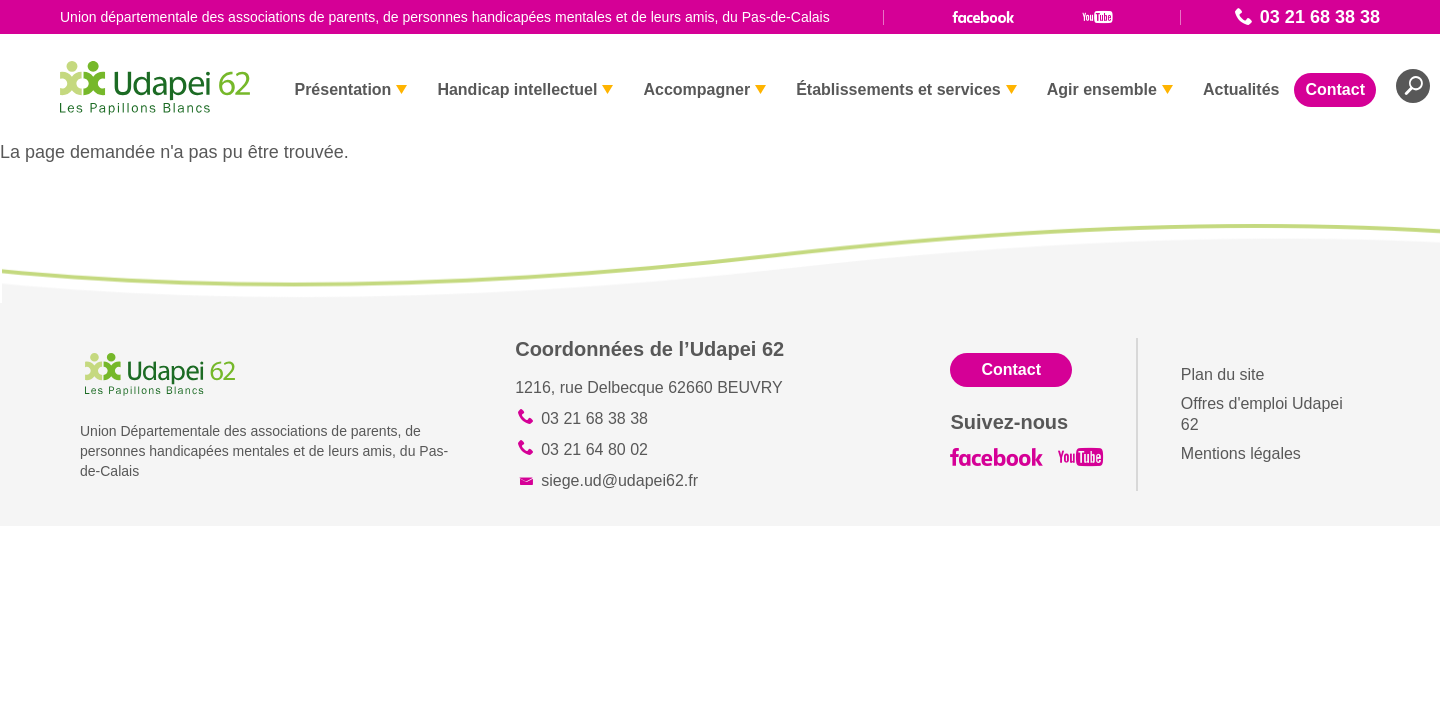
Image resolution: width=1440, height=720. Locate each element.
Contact (1335, 89)
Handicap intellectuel (517, 89)
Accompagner (696, 89)
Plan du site (1223, 374)
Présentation (342, 89)
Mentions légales (1241, 453)
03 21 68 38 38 (1320, 17)
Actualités (1241, 89)
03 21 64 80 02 (594, 449)
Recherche (1413, 86)
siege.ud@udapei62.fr (619, 480)
